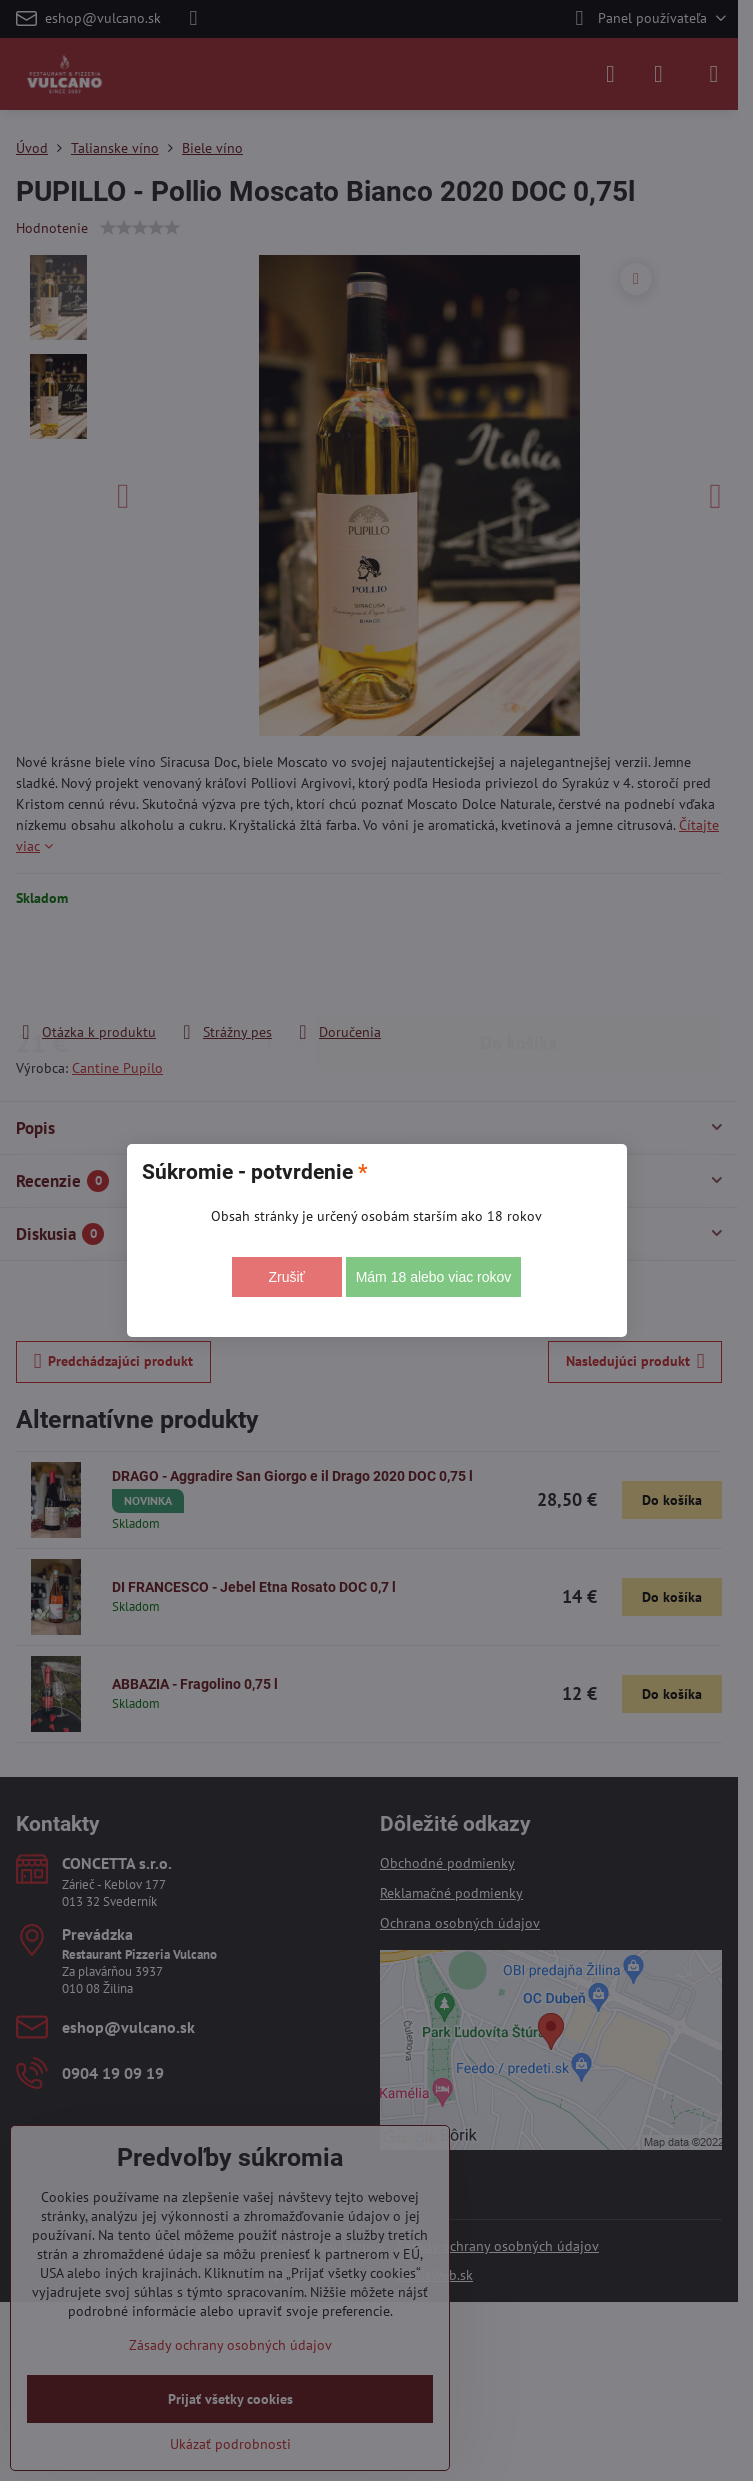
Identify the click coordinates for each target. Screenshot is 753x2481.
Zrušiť (286, 1277)
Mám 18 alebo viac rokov (434, 1277)
